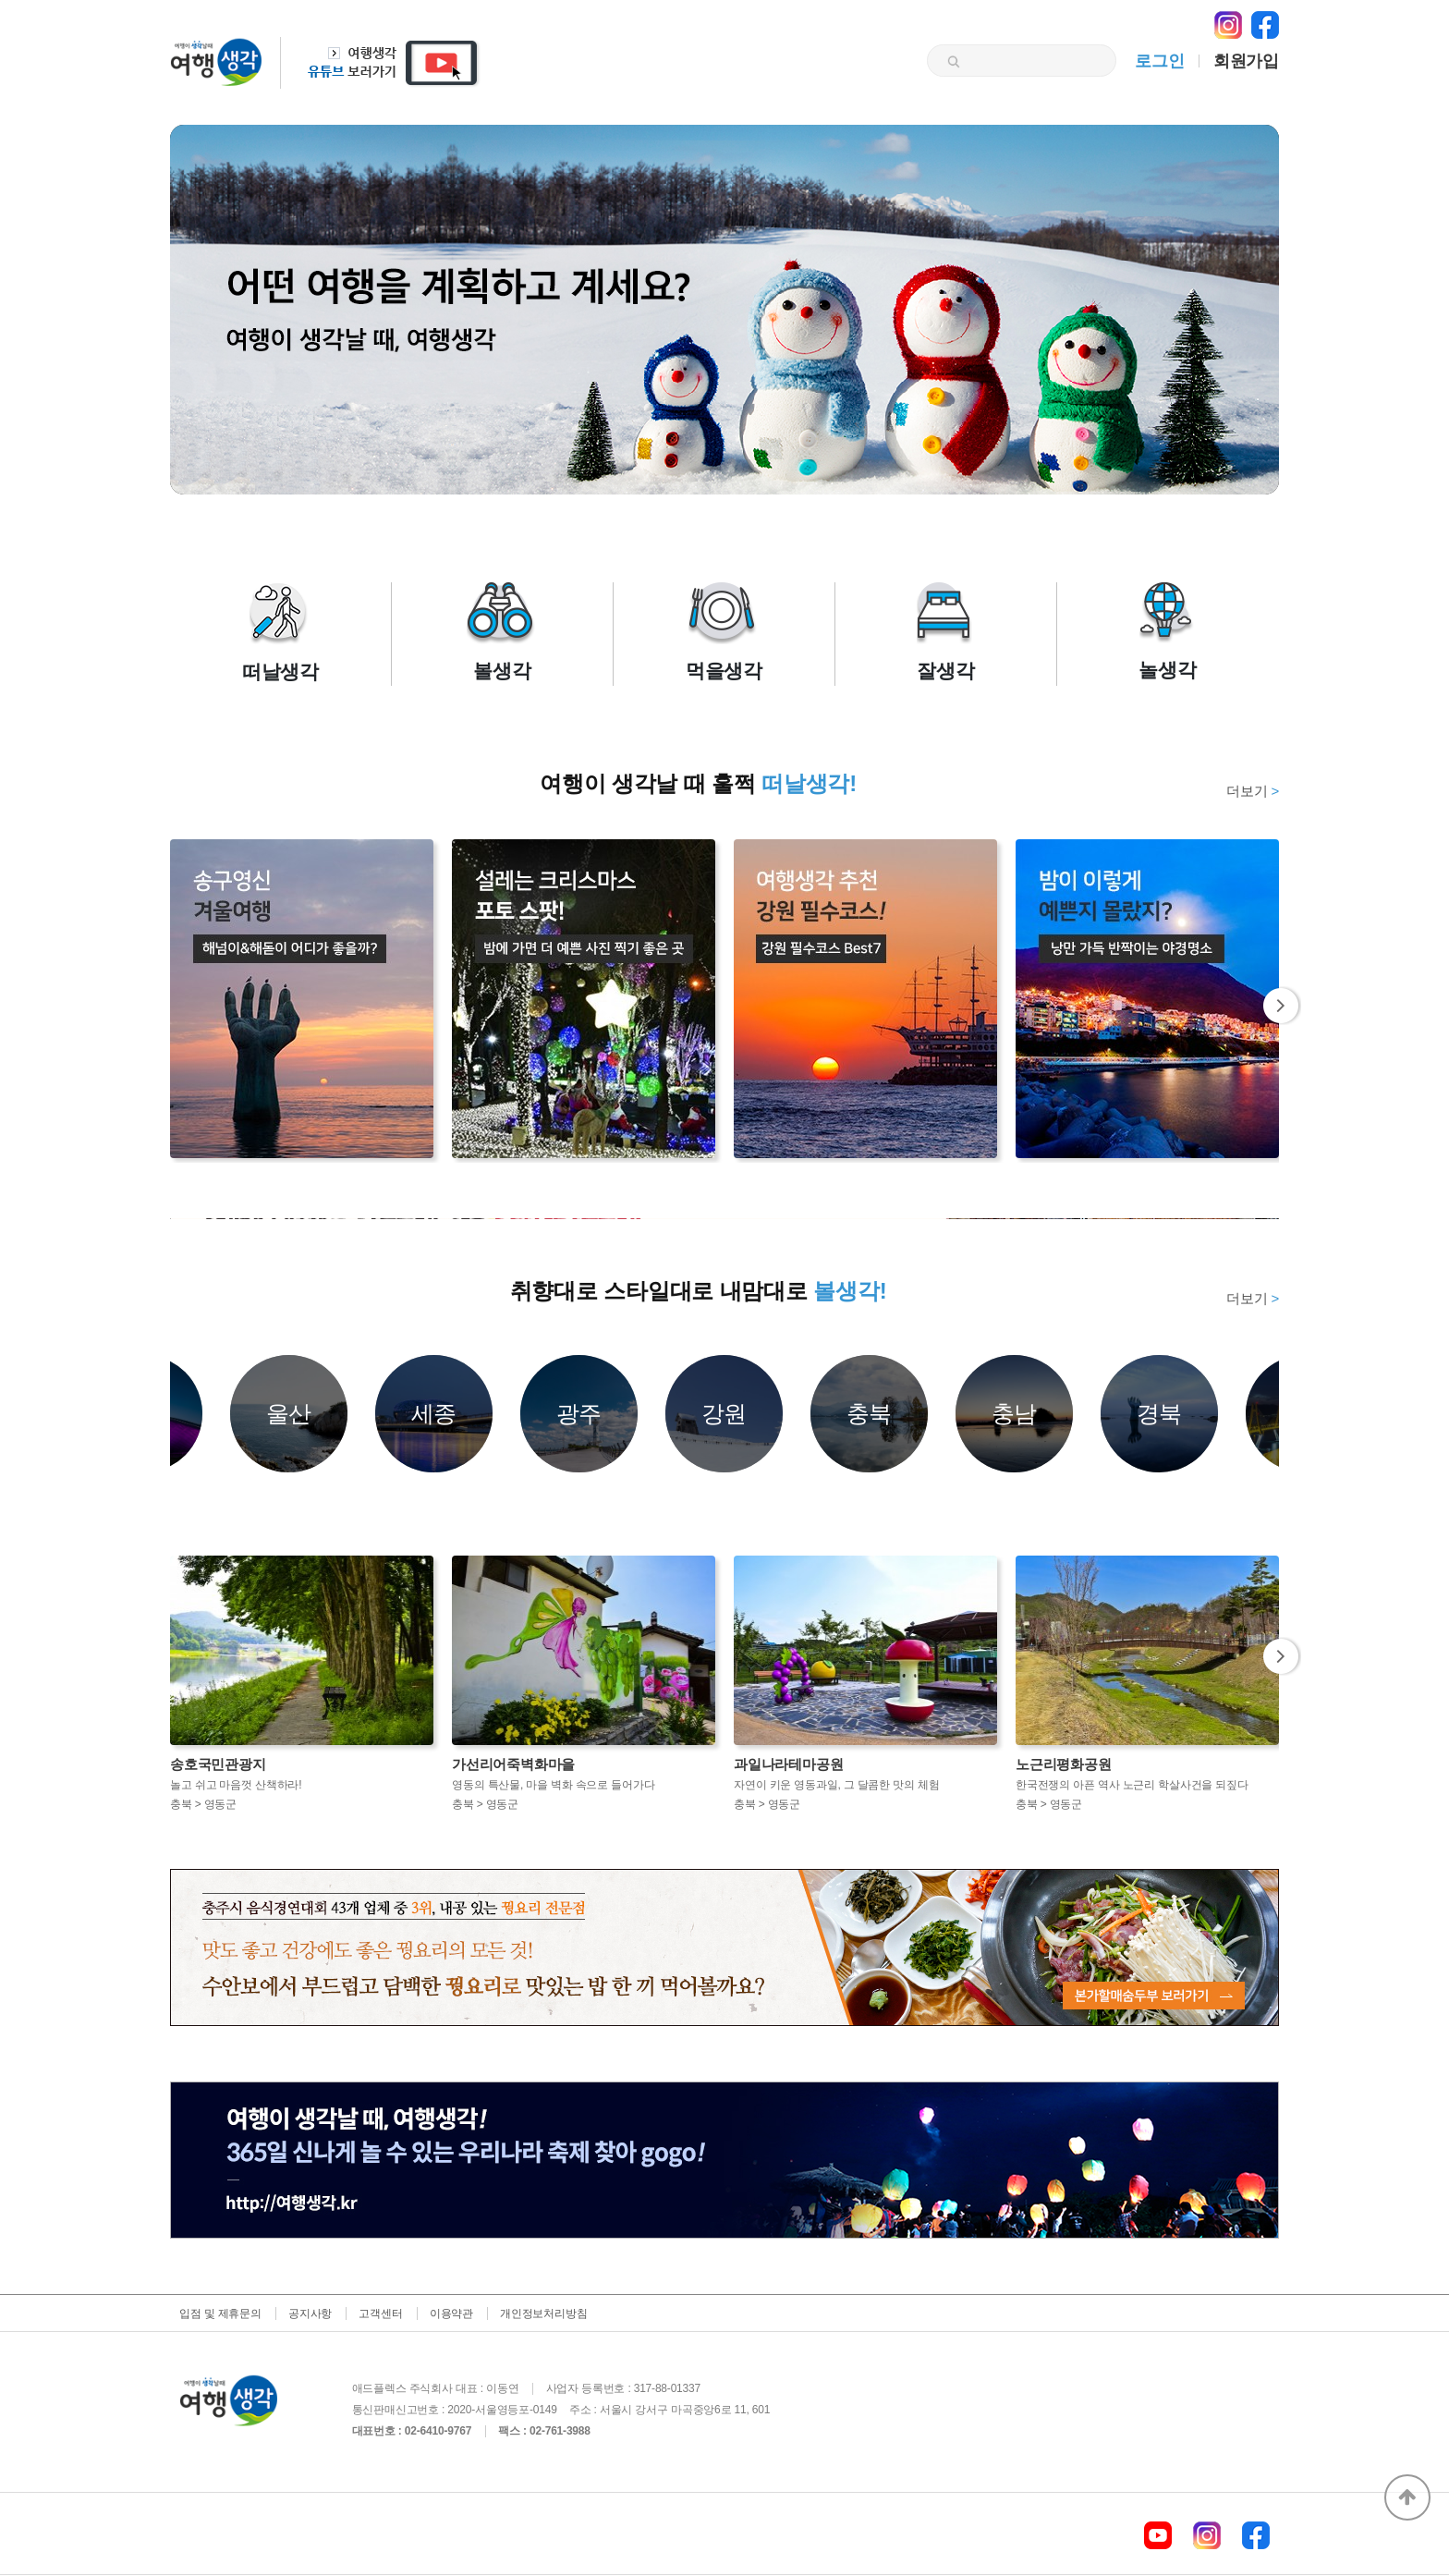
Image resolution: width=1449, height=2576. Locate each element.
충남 (1015, 1413)
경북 (1160, 1413)
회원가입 (1246, 61)
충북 (869, 1413)
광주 (579, 1413)
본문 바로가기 (0, 0)
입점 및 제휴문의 (220, 2313)
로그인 (1159, 61)
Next (1281, 1005)
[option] (724, 1218)
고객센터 (380, 2313)
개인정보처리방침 (543, 2313)
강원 (724, 1413)
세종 (434, 1413)
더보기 (1252, 791)
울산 (289, 1413)
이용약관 (451, 2313)
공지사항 (310, 2313)
